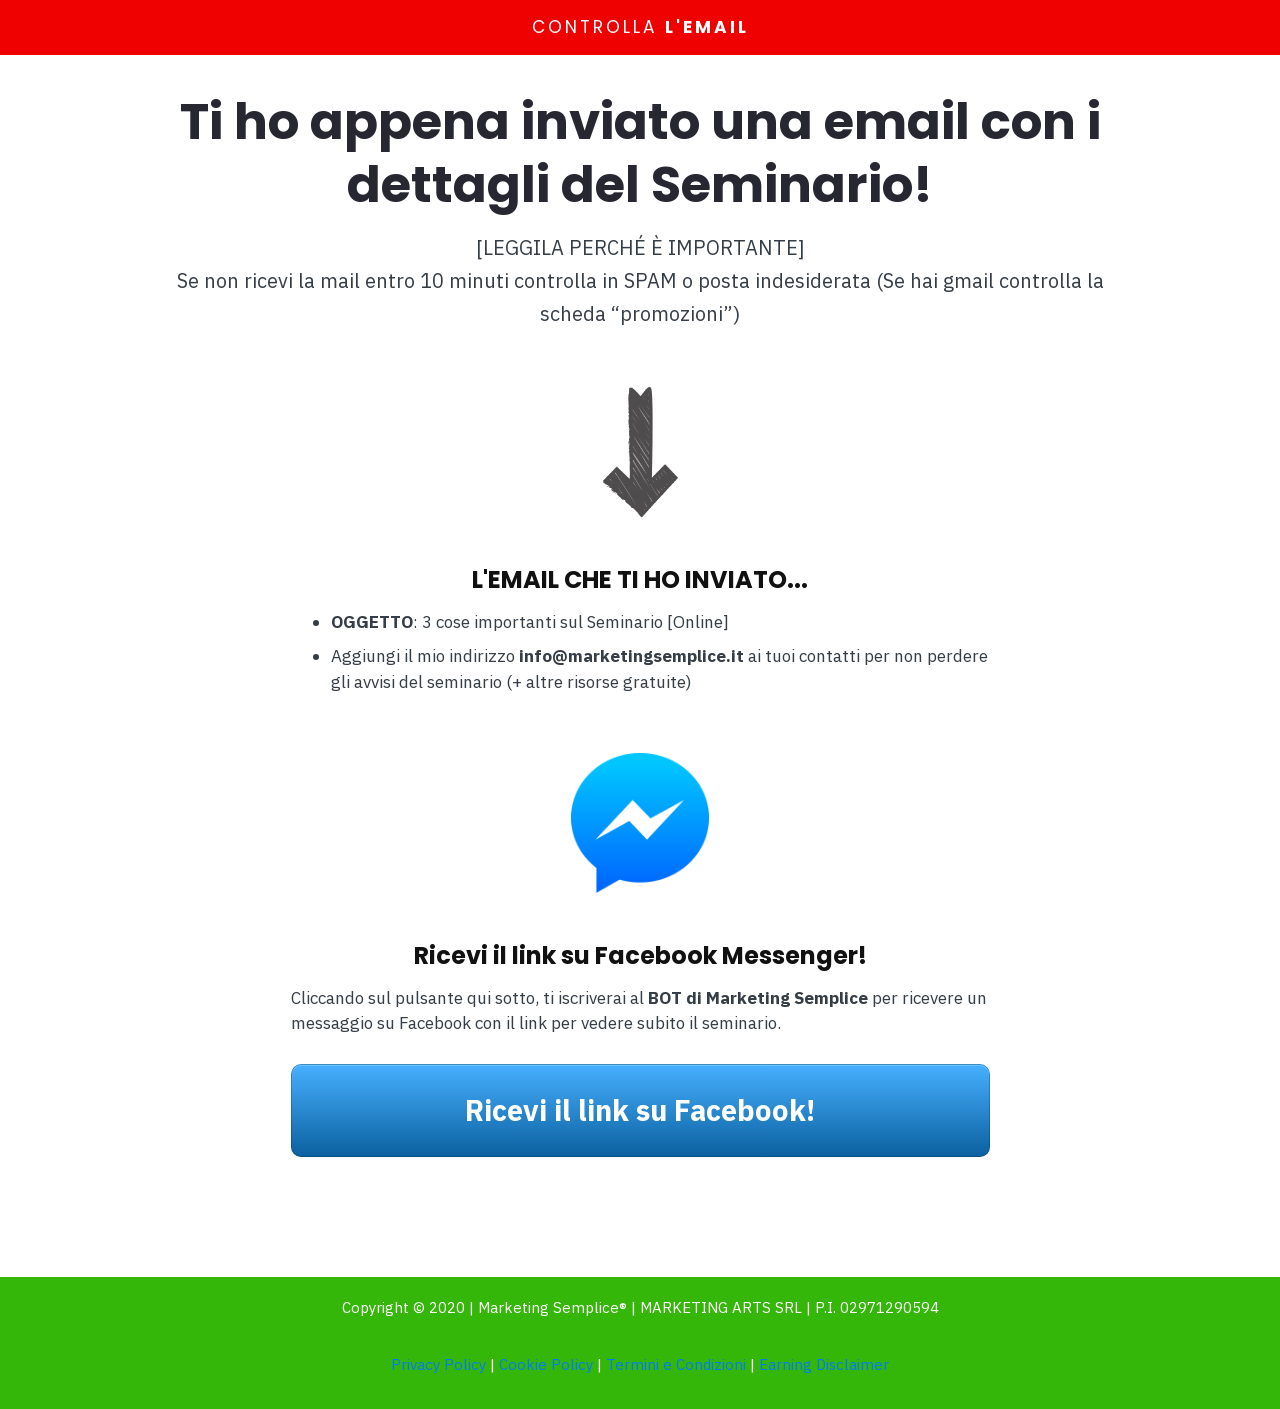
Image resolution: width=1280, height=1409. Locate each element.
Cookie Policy (546, 1364)
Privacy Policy (438, 1364)
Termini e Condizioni (676, 1364)
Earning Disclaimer (824, 1364)
